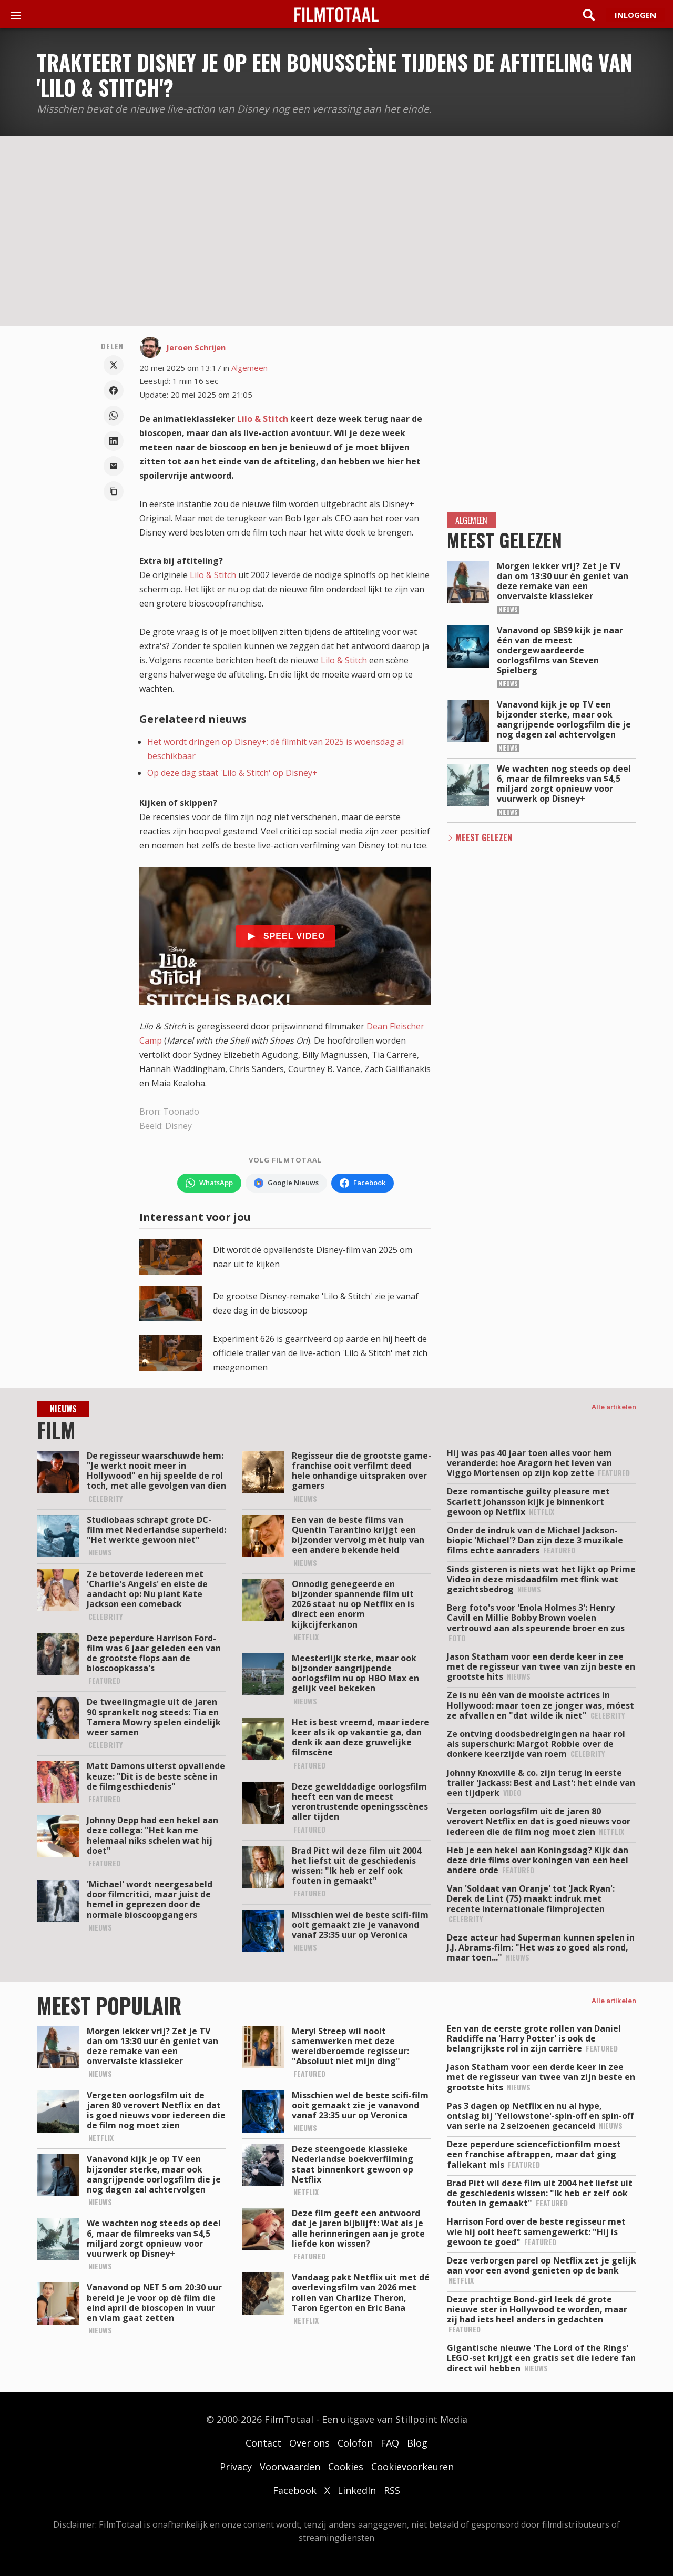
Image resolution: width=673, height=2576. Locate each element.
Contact (263, 2443)
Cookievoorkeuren (412, 2466)
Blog (417, 2443)
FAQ (390, 2443)
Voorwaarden (290, 2466)
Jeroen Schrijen (196, 347)
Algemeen (249, 367)
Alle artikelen (614, 1406)
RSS (392, 2490)
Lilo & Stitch (262, 419)
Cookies (345, 2466)
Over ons (309, 2443)
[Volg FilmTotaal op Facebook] (362, 1183)
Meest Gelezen (483, 837)
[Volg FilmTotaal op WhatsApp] (209, 1183)
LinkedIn (357, 2490)
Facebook (295, 2490)
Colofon (355, 2443)
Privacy (236, 2466)
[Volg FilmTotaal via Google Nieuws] (286, 1183)
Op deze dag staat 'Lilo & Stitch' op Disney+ (232, 773)
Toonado (181, 1111)
